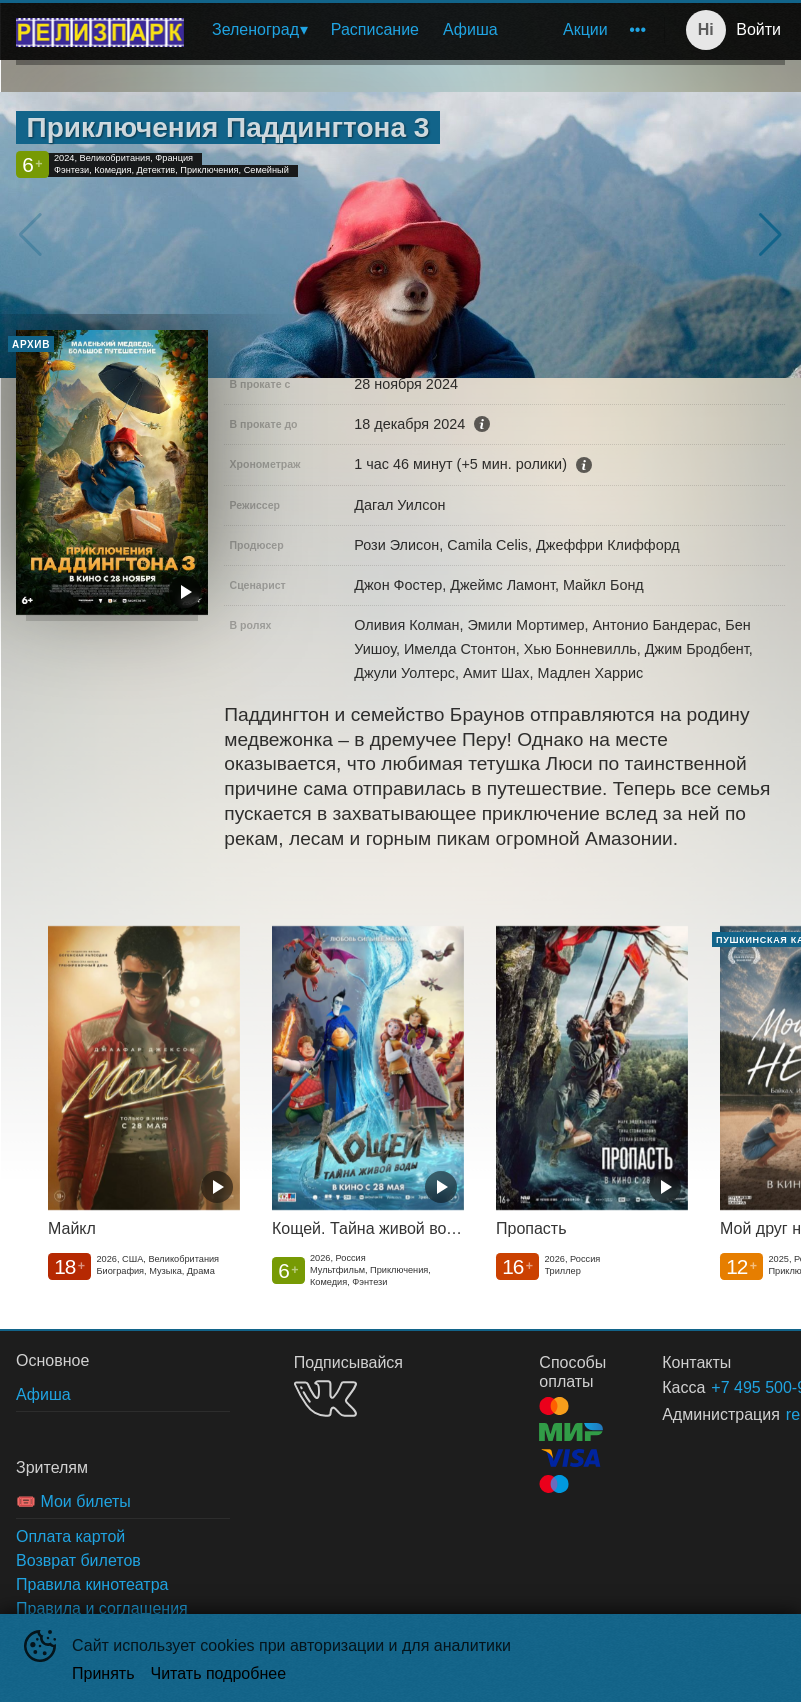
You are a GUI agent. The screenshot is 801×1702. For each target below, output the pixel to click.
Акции (585, 29)
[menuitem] (259, 30)
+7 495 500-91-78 (724, 1387)
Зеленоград (255, 29)
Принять (103, 1673)
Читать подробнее (219, 1673)
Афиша (470, 29)
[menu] (428, 30)
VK (325, 1398)
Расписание (375, 29)
